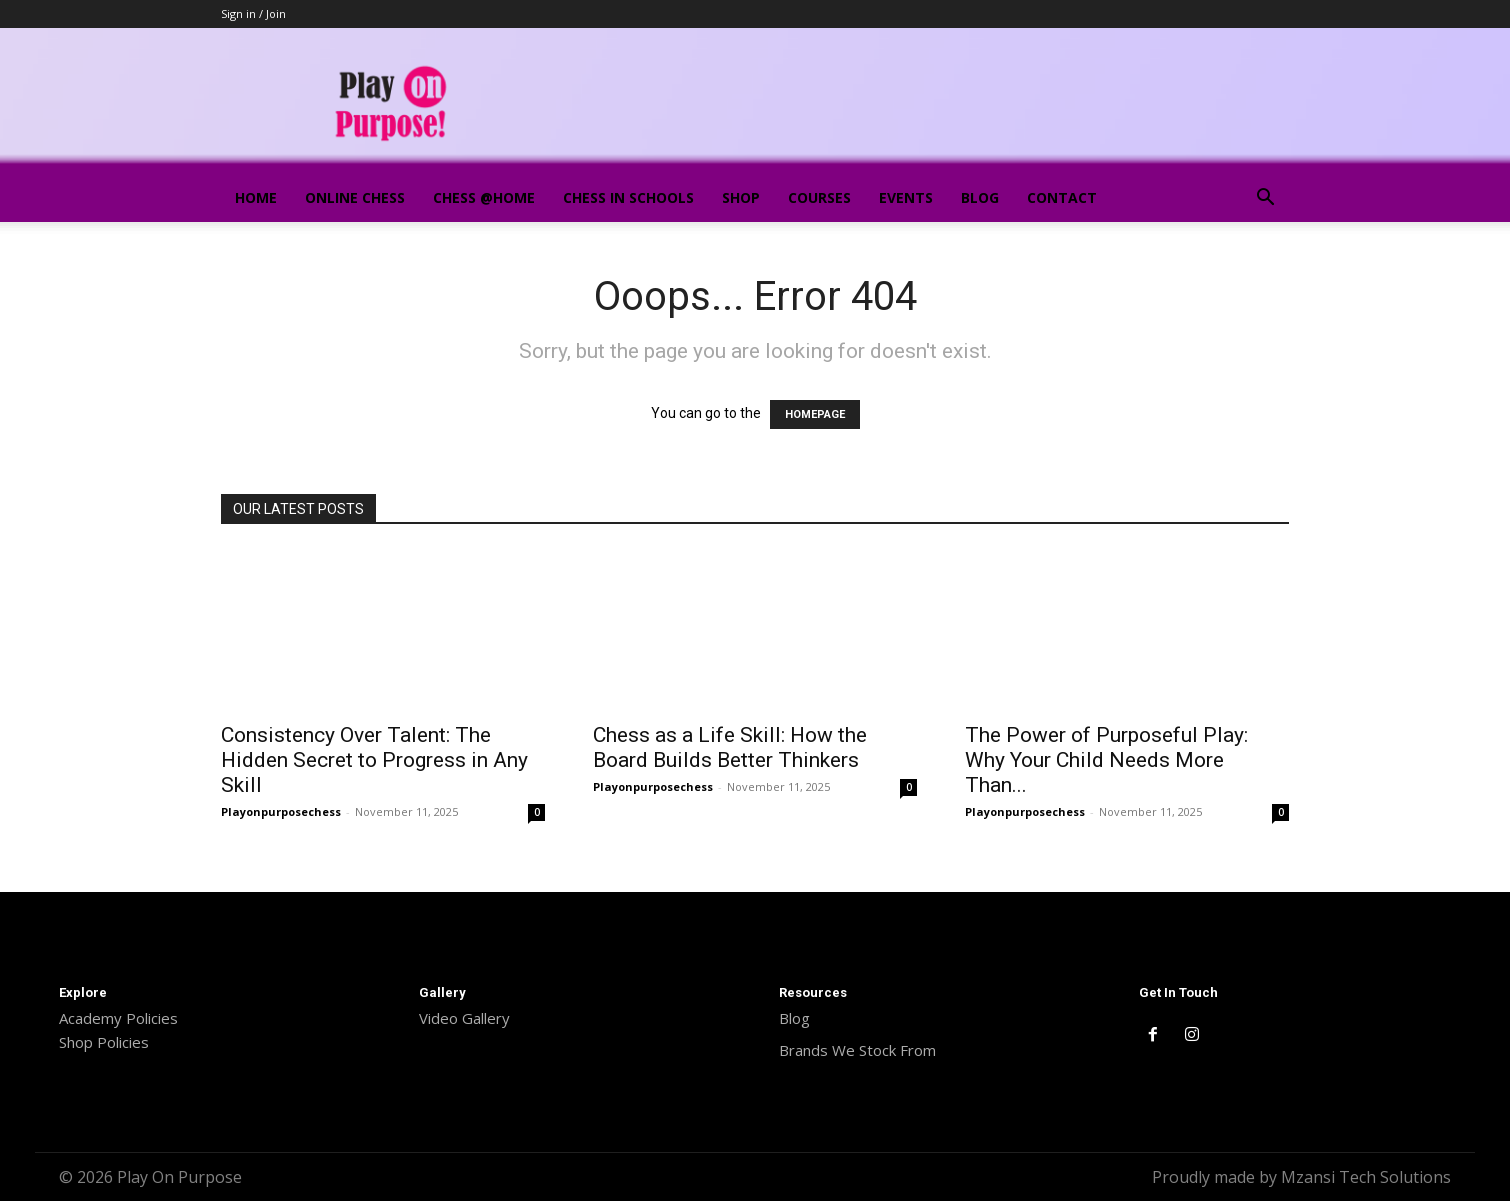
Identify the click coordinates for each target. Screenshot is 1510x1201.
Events (906, 197)
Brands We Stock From (857, 1050)
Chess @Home (484, 197)
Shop (741, 197)
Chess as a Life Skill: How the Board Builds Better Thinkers (730, 747)
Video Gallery (464, 1018)
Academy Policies (118, 1018)
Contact (1062, 197)
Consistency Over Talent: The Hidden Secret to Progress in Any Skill (374, 760)
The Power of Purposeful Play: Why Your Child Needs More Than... (1106, 760)
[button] (1265, 199)
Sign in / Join (253, 13)
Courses (819, 197)
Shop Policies (104, 1042)
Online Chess (355, 197)
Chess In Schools (628, 197)
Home (256, 197)
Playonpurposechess (281, 811)
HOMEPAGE (815, 414)
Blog (980, 197)
